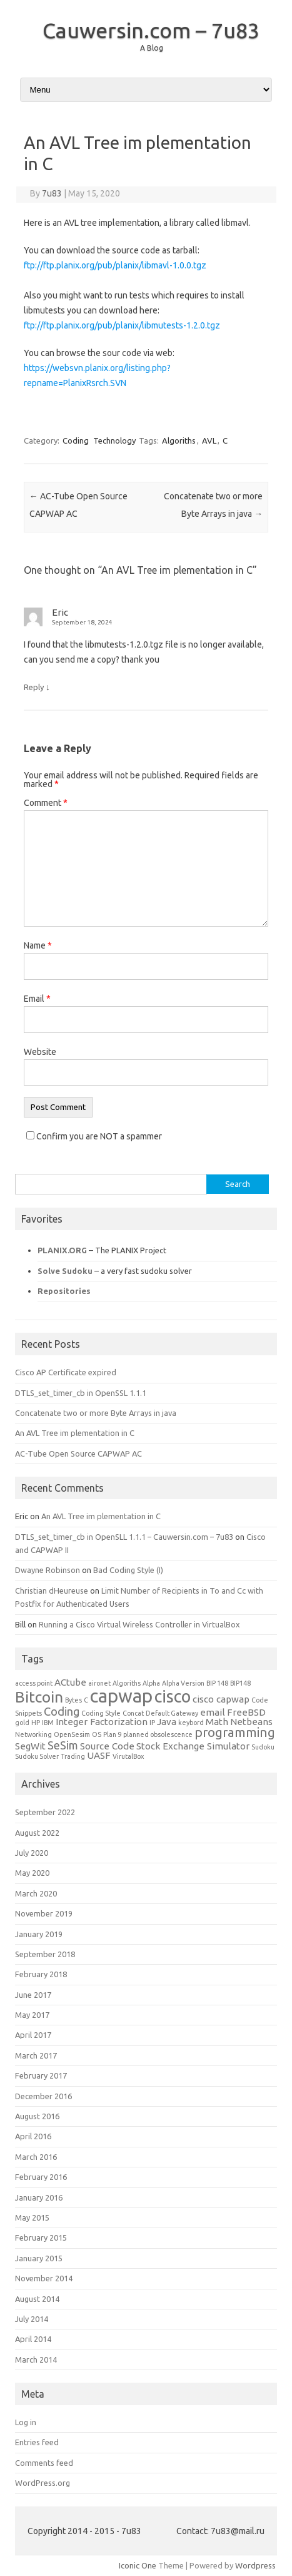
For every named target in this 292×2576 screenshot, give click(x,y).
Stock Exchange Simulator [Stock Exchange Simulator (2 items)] (192, 1746)
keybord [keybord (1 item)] (191, 1722)
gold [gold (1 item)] (22, 1722)
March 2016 (36, 2156)
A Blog (151, 48)
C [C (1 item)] (86, 1700)
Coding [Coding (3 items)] (61, 1711)
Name (38, 945)
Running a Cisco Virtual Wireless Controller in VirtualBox (139, 1624)
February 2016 (41, 2176)
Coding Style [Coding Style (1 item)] (101, 1713)
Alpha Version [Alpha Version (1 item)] (183, 1683)
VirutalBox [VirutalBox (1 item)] (128, 1756)
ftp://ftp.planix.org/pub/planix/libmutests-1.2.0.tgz (122, 325)
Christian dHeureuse (51, 1590)
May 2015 (32, 2217)
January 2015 (39, 2258)
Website (40, 1052)
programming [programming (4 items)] (234, 1732)
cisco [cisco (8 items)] (172, 1696)
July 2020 (31, 1852)
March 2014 (36, 2359)
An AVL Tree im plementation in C (74, 1432)
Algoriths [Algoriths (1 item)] (127, 1683)
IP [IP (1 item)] (152, 1722)
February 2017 (41, 2075)
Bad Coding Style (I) (128, 1569)
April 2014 (33, 2338)
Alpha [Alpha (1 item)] (151, 1683)
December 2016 (43, 2096)
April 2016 (33, 2136)
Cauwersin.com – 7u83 (151, 30)
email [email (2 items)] (212, 1712)
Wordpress (255, 2565)
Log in (25, 2422)
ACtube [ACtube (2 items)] (70, 1682)
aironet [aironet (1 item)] (99, 1683)
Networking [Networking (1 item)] (33, 1734)
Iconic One (137, 2565)
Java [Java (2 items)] (166, 1721)
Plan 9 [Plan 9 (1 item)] (112, 1734)
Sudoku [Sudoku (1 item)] (262, 1747)
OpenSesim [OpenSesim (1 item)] (72, 1734)
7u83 (52, 193)
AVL (209, 440)
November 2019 (44, 1913)
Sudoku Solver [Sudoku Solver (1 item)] (37, 1756)
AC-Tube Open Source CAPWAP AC (78, 1453)
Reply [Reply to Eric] (34, 687)
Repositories (64, 1290)
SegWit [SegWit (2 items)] (30, 1746)
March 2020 (36, 1893)
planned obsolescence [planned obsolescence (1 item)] (158, 1734)
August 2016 (37, 2116)
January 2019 (39, 1934)
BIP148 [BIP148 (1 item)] (240, 1683)
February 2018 (41, 1974)
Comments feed (44, 2462)
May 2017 (32, 2014)
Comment (46, 803)
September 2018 (45, 1954)
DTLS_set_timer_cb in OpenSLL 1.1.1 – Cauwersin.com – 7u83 (124, 1536)
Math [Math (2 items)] (217, 1721)
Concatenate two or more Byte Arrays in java (95, 1412)
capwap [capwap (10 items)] (121, 1696)
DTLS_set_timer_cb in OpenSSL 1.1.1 (80, 1392)
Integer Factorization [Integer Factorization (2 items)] (102, 1721)
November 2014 (44, 2278)
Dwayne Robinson (47, 1569)
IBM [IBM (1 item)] (48, 1722)
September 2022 (45, 1812)
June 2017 (33, 1994)
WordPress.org (42, 2482)
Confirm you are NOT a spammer (94, 1136)
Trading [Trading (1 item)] (73, 1756)
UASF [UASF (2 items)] (99, 1755)
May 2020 (32, 1872)
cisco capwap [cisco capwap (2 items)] (221, 1699)
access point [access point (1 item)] (34, 1683)
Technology (114, 440)
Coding (76, 440)
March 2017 (36, 2055)
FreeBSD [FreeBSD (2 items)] (246, 1712)
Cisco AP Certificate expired (65, 1372)
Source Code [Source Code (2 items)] (107, 1746)
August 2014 (37, 2298)
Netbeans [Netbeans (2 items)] (251, 1721)
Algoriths (179, 440)
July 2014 (31, 2318)
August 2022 (37, 1832)
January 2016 (39, 2197)
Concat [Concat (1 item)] (133, 1713)
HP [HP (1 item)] (35, 1722)
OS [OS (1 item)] (96, 1734)
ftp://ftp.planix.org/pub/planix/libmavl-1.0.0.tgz (115, 265)
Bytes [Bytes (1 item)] (73, 1700)
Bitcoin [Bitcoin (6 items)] (39, 1697)
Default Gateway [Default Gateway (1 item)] (172, 1713)
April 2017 (33, 2034)
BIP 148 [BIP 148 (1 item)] (217, 1683)
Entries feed (37, 2442)
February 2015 (41, 2237)
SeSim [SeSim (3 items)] (63, 1745)
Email (37, 999)
